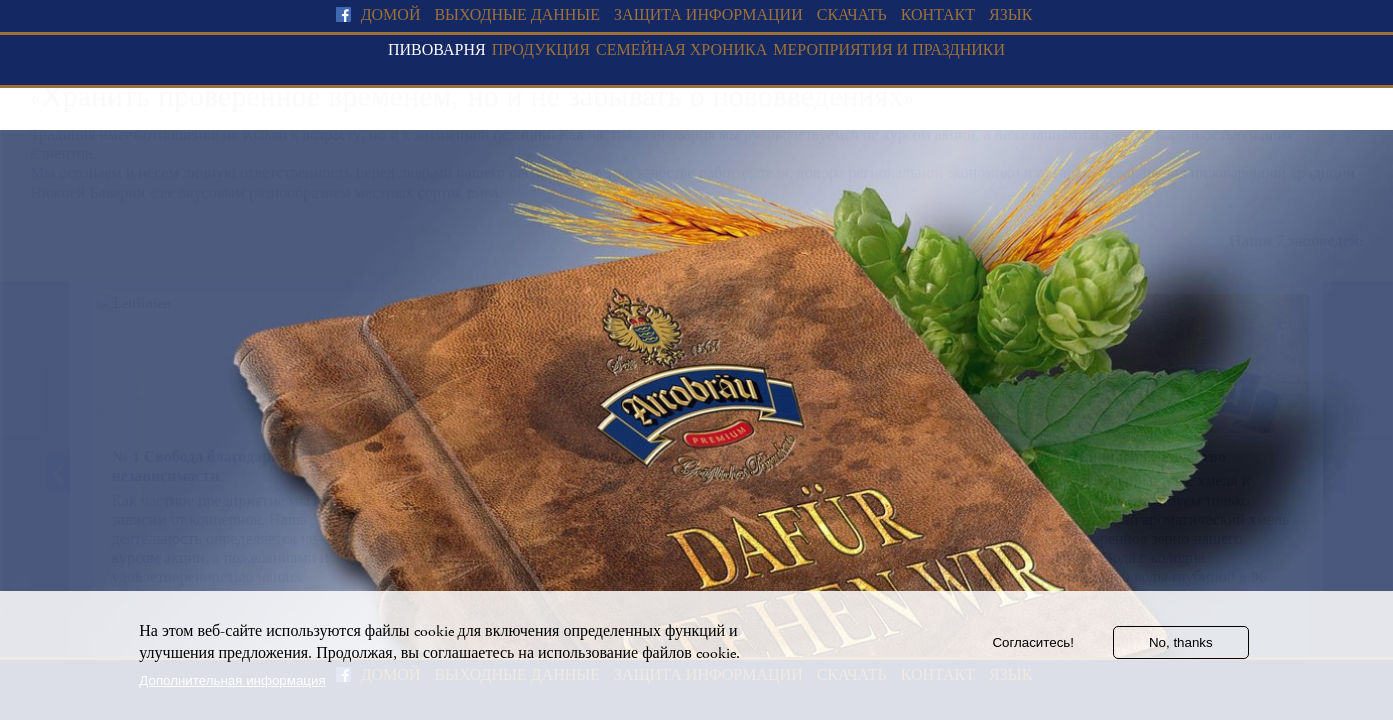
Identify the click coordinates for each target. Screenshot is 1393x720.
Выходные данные (517, 15)
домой (391, 15)
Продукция (541, 50)
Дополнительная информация (232, 688)
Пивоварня (437, 50)
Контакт (938, 15)
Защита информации (708, 15)
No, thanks (1181, 650)
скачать (852, 15)
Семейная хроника (681, 50)
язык (1010, 15)
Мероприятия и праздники (889, 50)
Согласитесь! (1033, 650)
